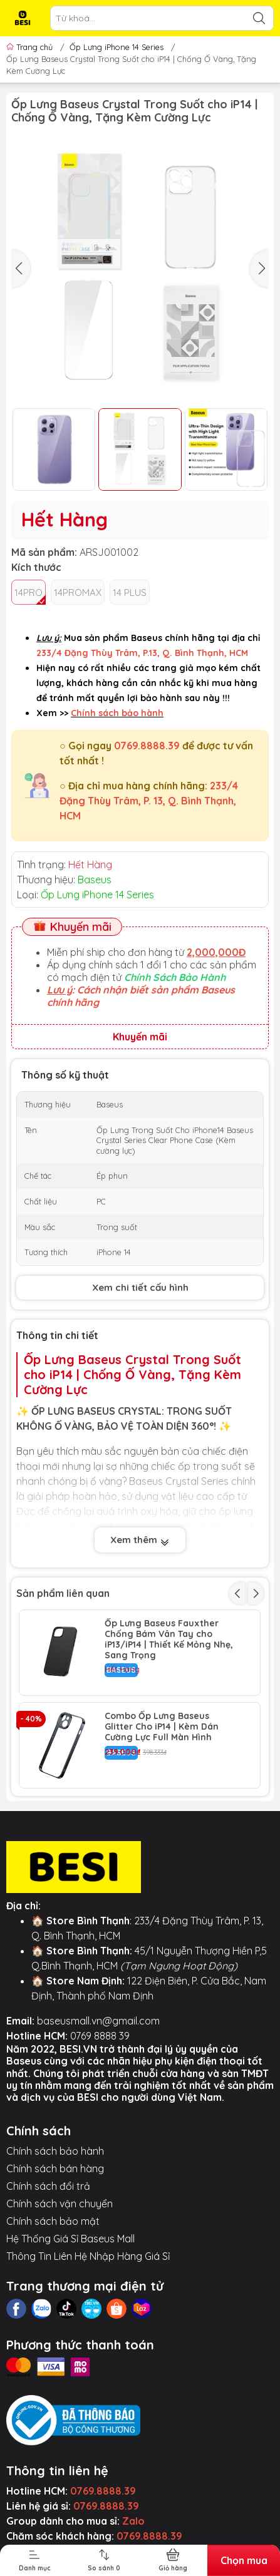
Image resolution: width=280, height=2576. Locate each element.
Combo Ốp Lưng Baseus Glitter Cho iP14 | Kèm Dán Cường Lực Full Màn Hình (162, 1726)
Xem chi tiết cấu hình (140, 1287)
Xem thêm (140, 1540)
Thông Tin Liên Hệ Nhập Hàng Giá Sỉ (88, 2256)
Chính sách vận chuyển (59, 2203)
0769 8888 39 (100, 2035)
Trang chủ (30, 47)
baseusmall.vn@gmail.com (98, 2020)
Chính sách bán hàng (55, 2168)
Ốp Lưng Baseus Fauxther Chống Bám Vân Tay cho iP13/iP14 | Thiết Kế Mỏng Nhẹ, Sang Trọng (169, 1639)
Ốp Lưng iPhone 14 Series (116, 47)
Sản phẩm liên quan (63, 1593)
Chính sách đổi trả (48, 2186)
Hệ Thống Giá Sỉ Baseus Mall (70, 2238)
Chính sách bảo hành (55, 2151)
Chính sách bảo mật (53, 2221)
